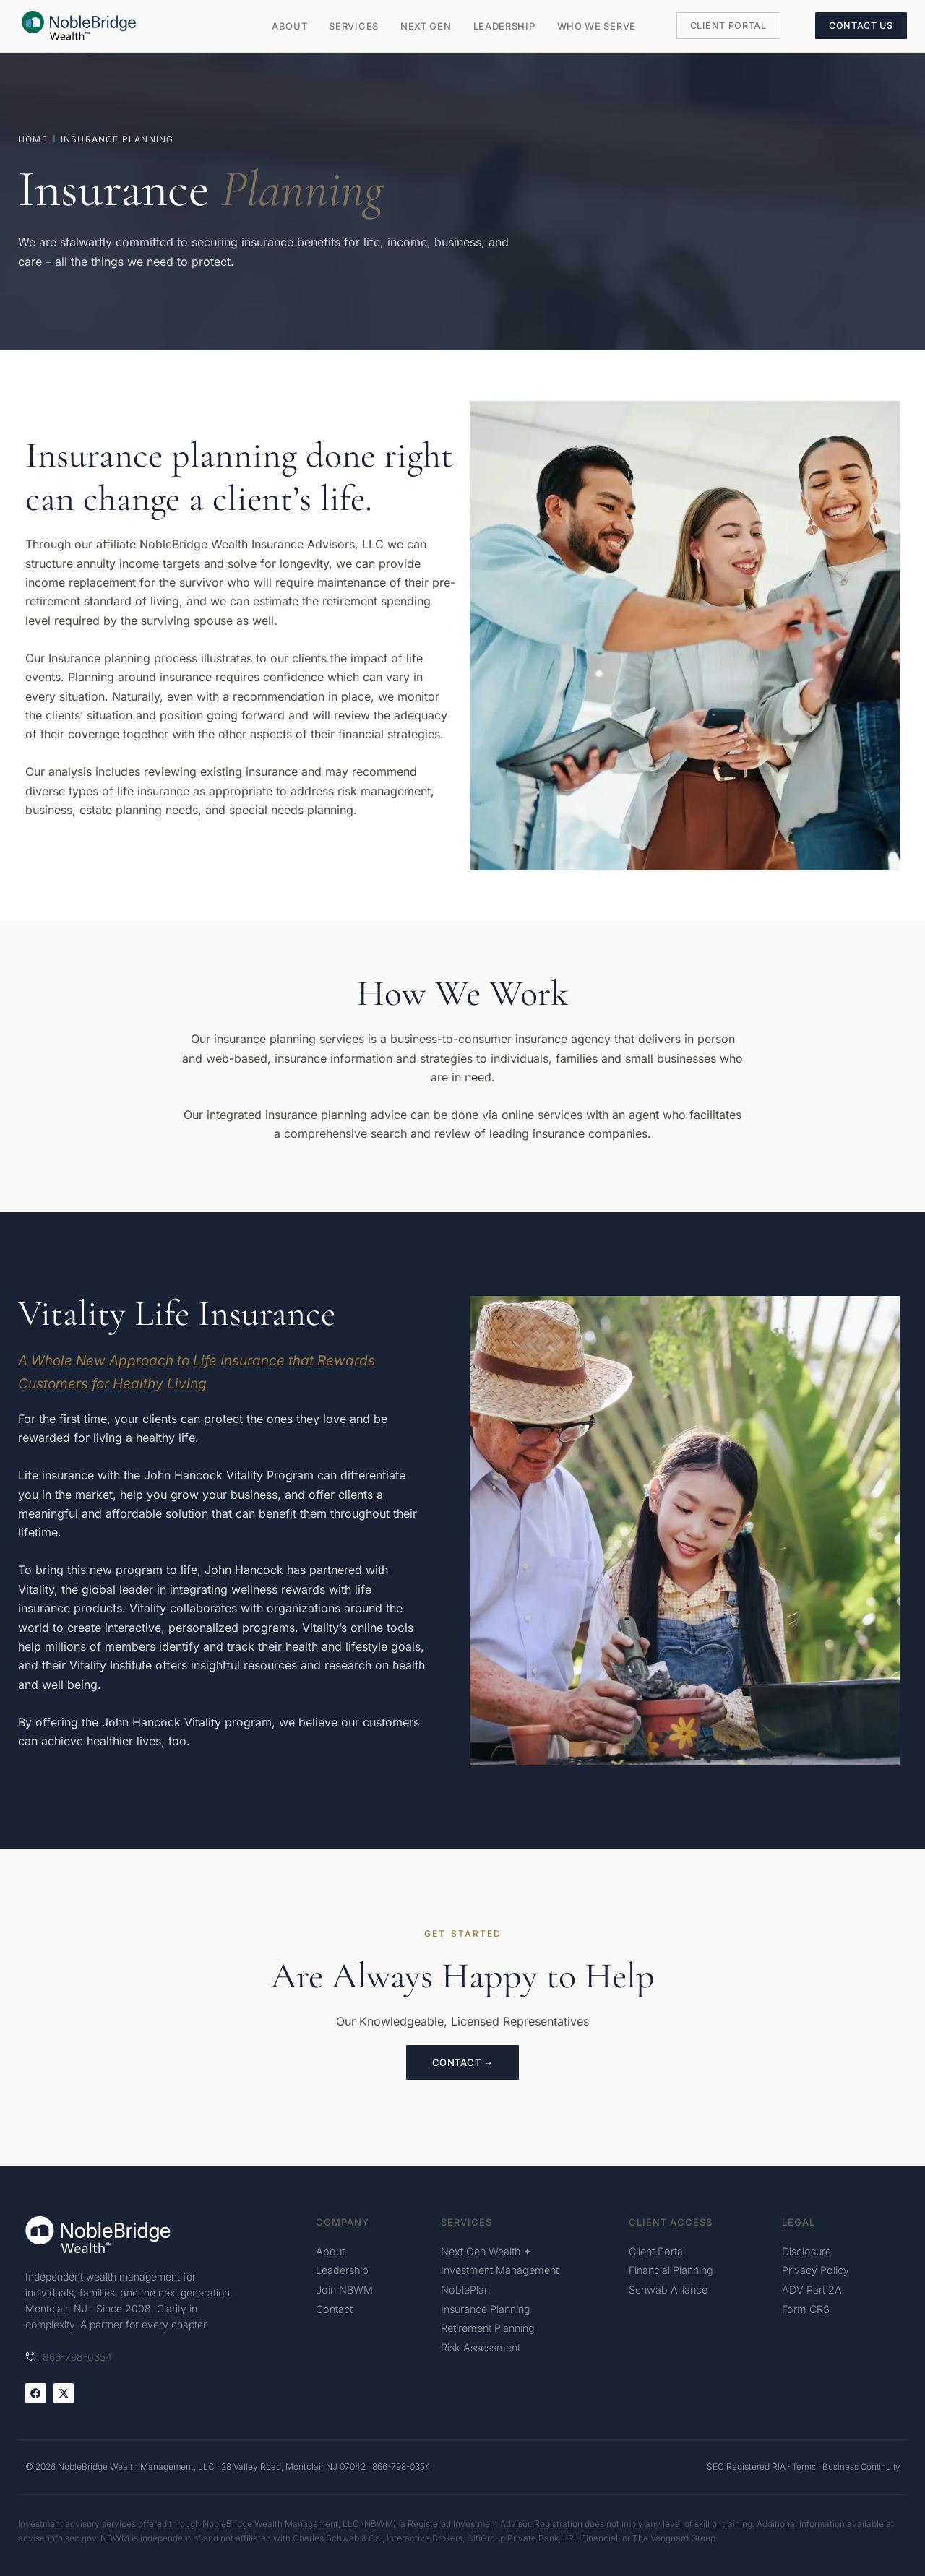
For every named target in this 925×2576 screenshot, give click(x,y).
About (290, 26)
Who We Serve (596, 26)
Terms (800, 2467)
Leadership (504, 26)
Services (354, 26)
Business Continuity (859, 2467)
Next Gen (426, 26)
